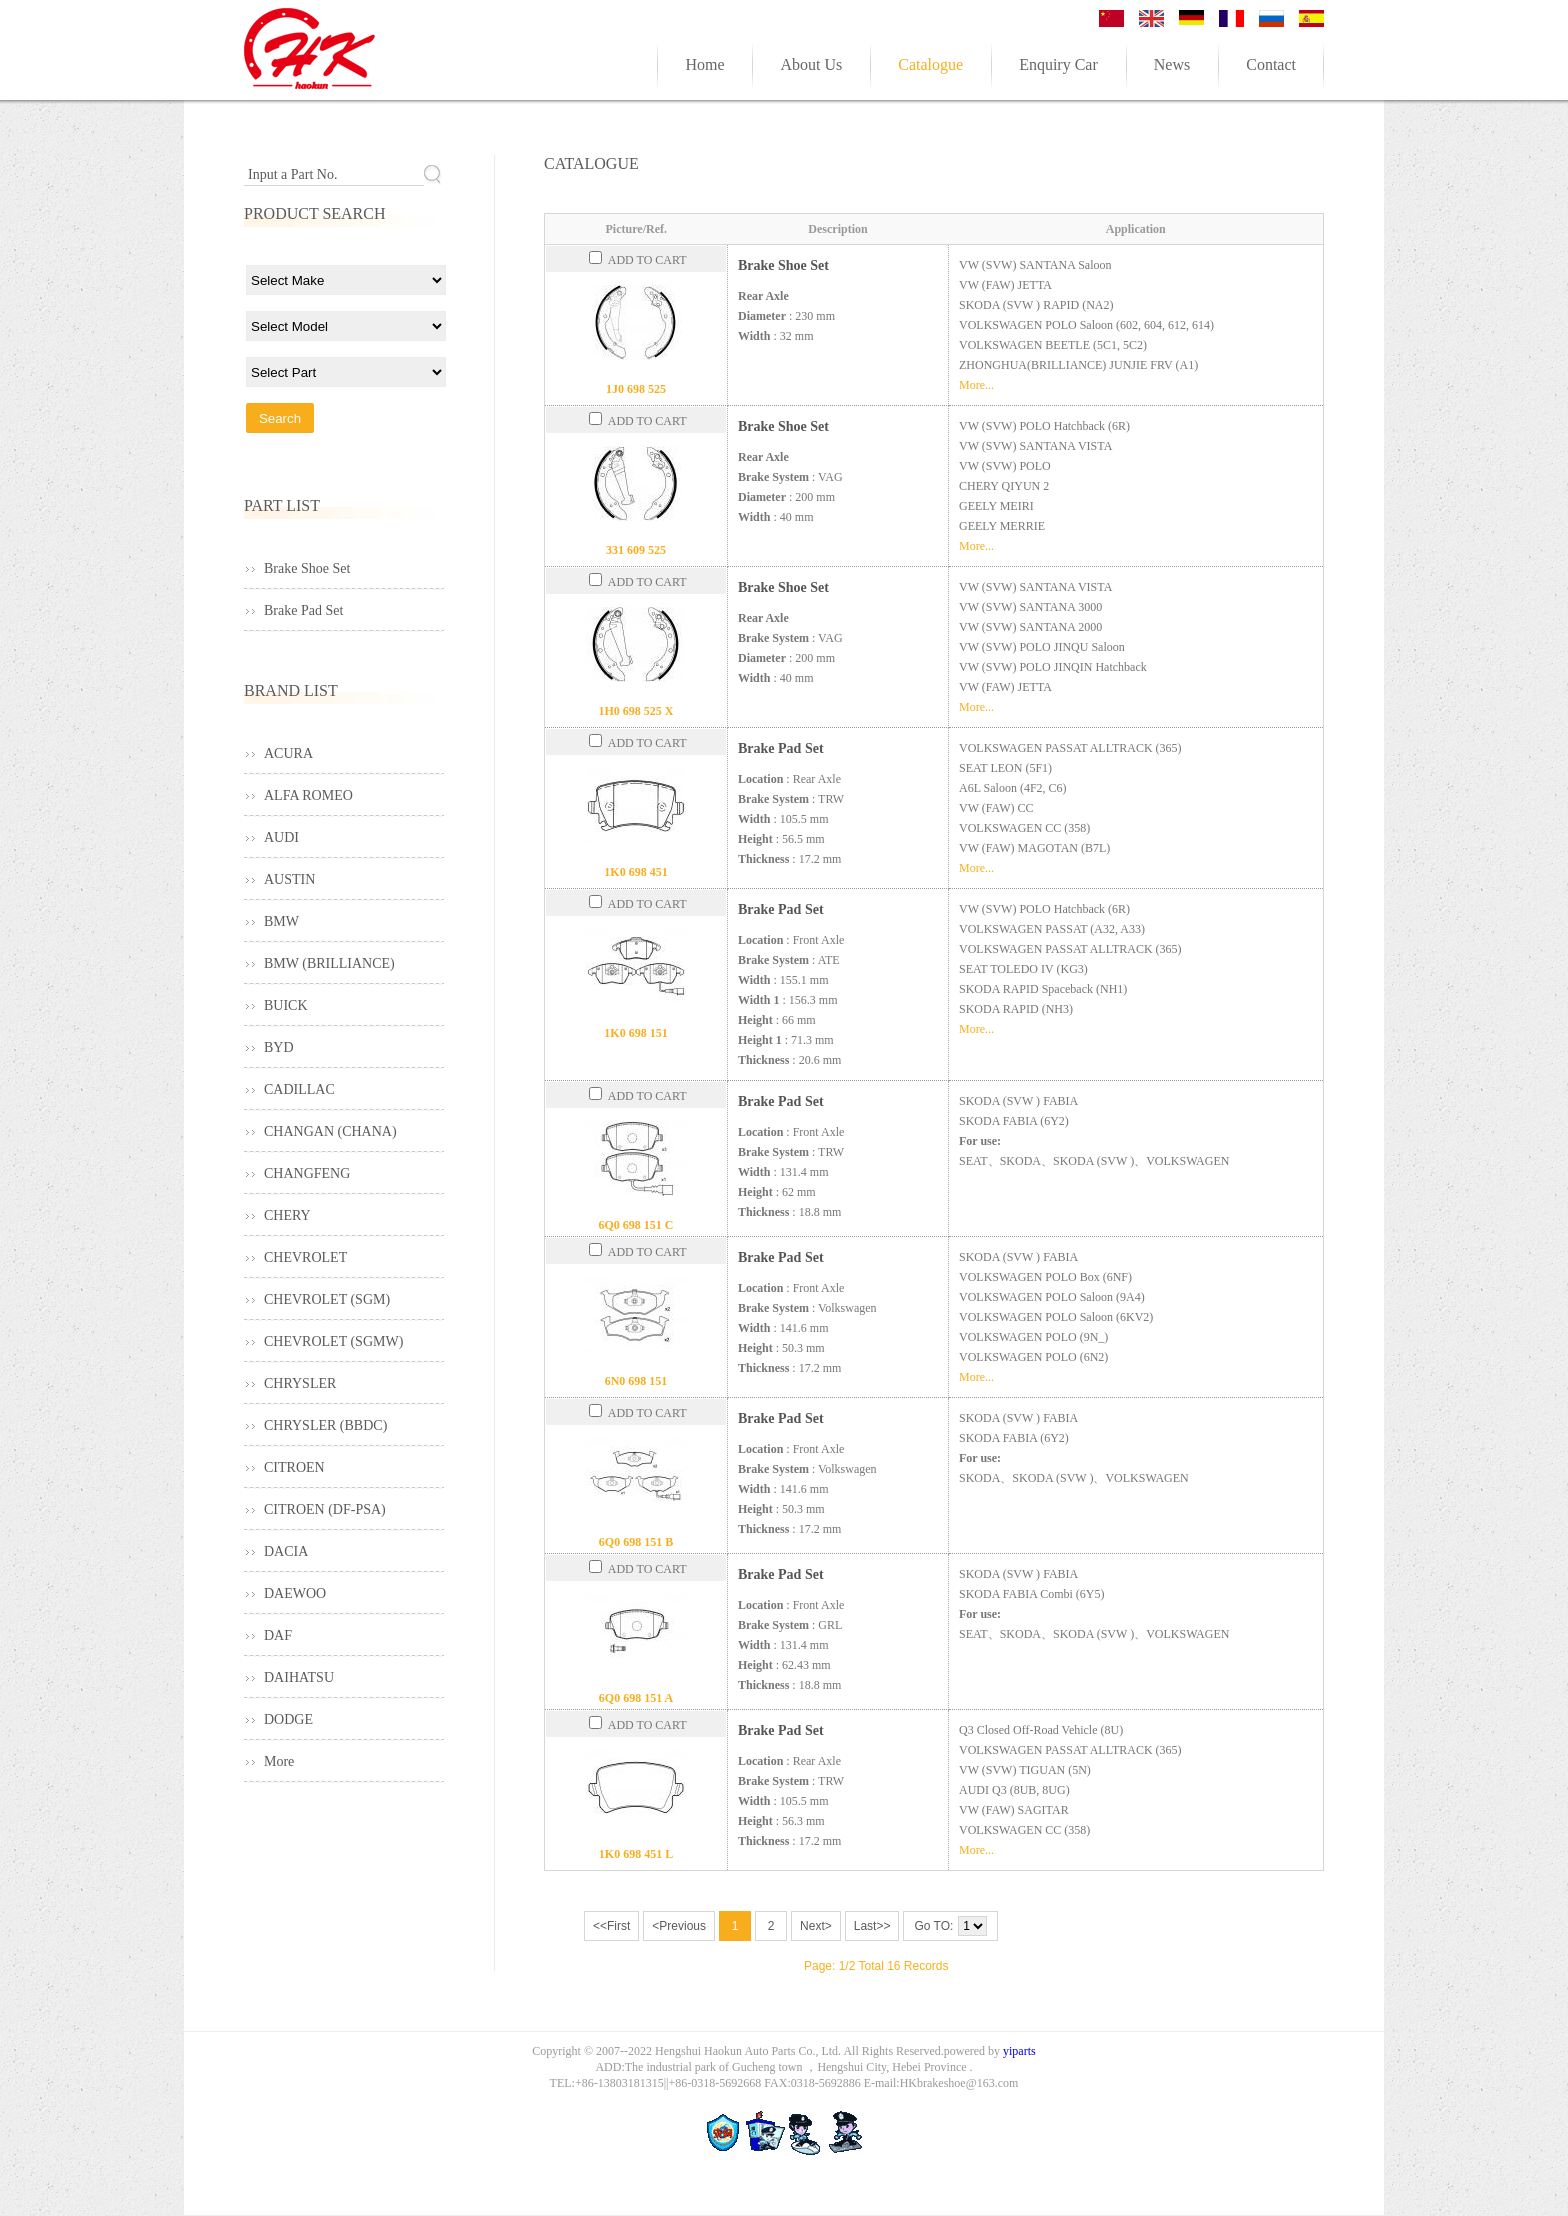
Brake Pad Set (781, 748)
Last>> (872, 1926)
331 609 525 (636, 550)
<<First (611, 1926)
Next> (816, 1926)
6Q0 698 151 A (636, 1698)
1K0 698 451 (635, 872)
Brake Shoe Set (783, 265)
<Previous (679, 1926)
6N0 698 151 (636, 1381)
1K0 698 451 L (636, 1854)
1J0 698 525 (636, 389)
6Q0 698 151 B (636, 1542)
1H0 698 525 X (636, 711)
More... (976, 385)
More (279, 1761)
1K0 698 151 (635, 1033)
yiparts (1019, 2051)
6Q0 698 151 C (636, 1225)
